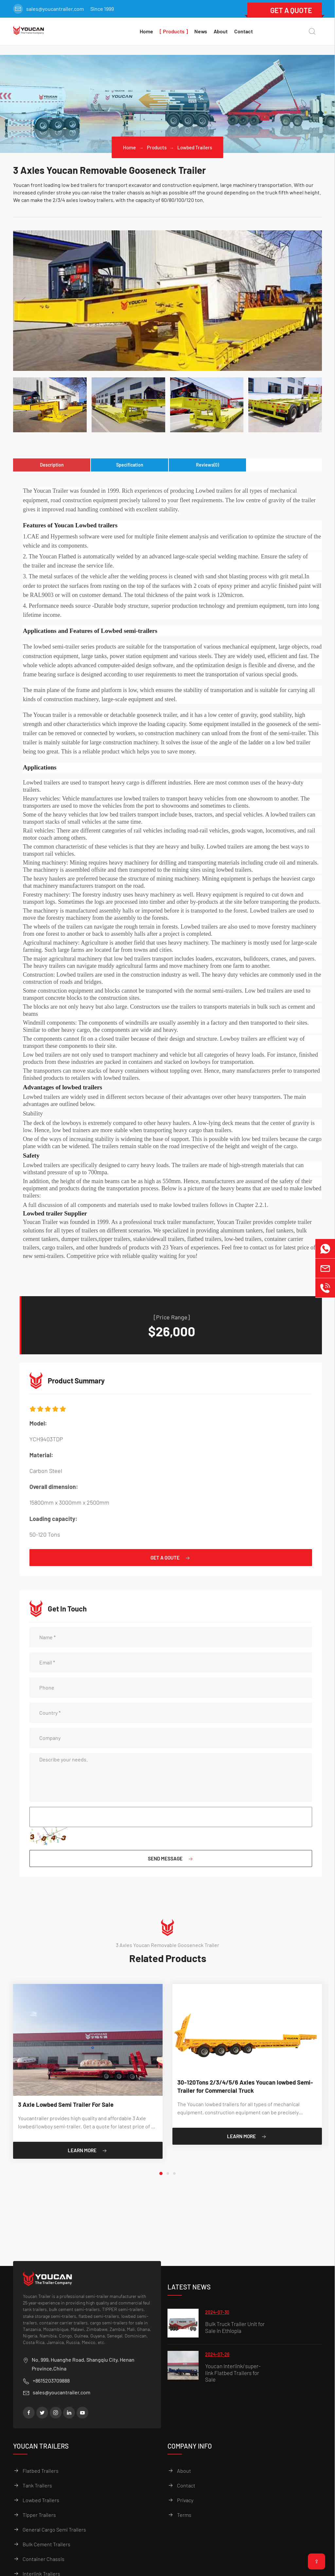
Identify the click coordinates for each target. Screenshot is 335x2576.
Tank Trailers (37, 2485)
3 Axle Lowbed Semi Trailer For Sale (70, 2107)
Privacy (185, 2500)
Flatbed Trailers (41, 2471)
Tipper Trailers (39, 2515)
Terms (184, 2515)
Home (128, 147)
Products (157, 147)
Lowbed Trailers (195, 147)
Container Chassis (43, 2559)
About (221, 31)
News (200, 31)
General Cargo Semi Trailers (54, 2529)
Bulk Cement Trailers (46, 2544)
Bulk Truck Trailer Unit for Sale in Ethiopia (235, 2327)
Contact (243, 31)
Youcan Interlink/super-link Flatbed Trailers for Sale (233, 2373)
